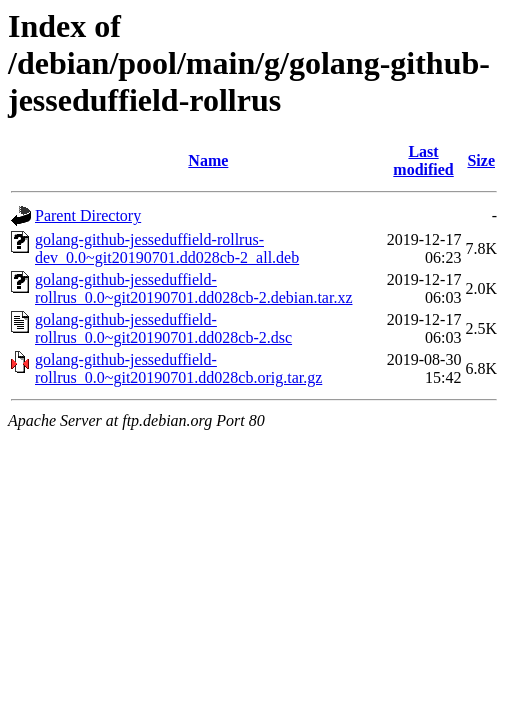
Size (481, 160)
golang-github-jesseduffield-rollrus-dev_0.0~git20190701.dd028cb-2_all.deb (167, 248)
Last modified (423, 160)
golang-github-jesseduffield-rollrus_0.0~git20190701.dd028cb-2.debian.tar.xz (194, 288)
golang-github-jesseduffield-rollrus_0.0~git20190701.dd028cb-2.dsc (163, 328)
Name (208, 160)
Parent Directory (88, 215)
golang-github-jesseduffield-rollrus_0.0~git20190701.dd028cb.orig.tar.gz (178, 368)
